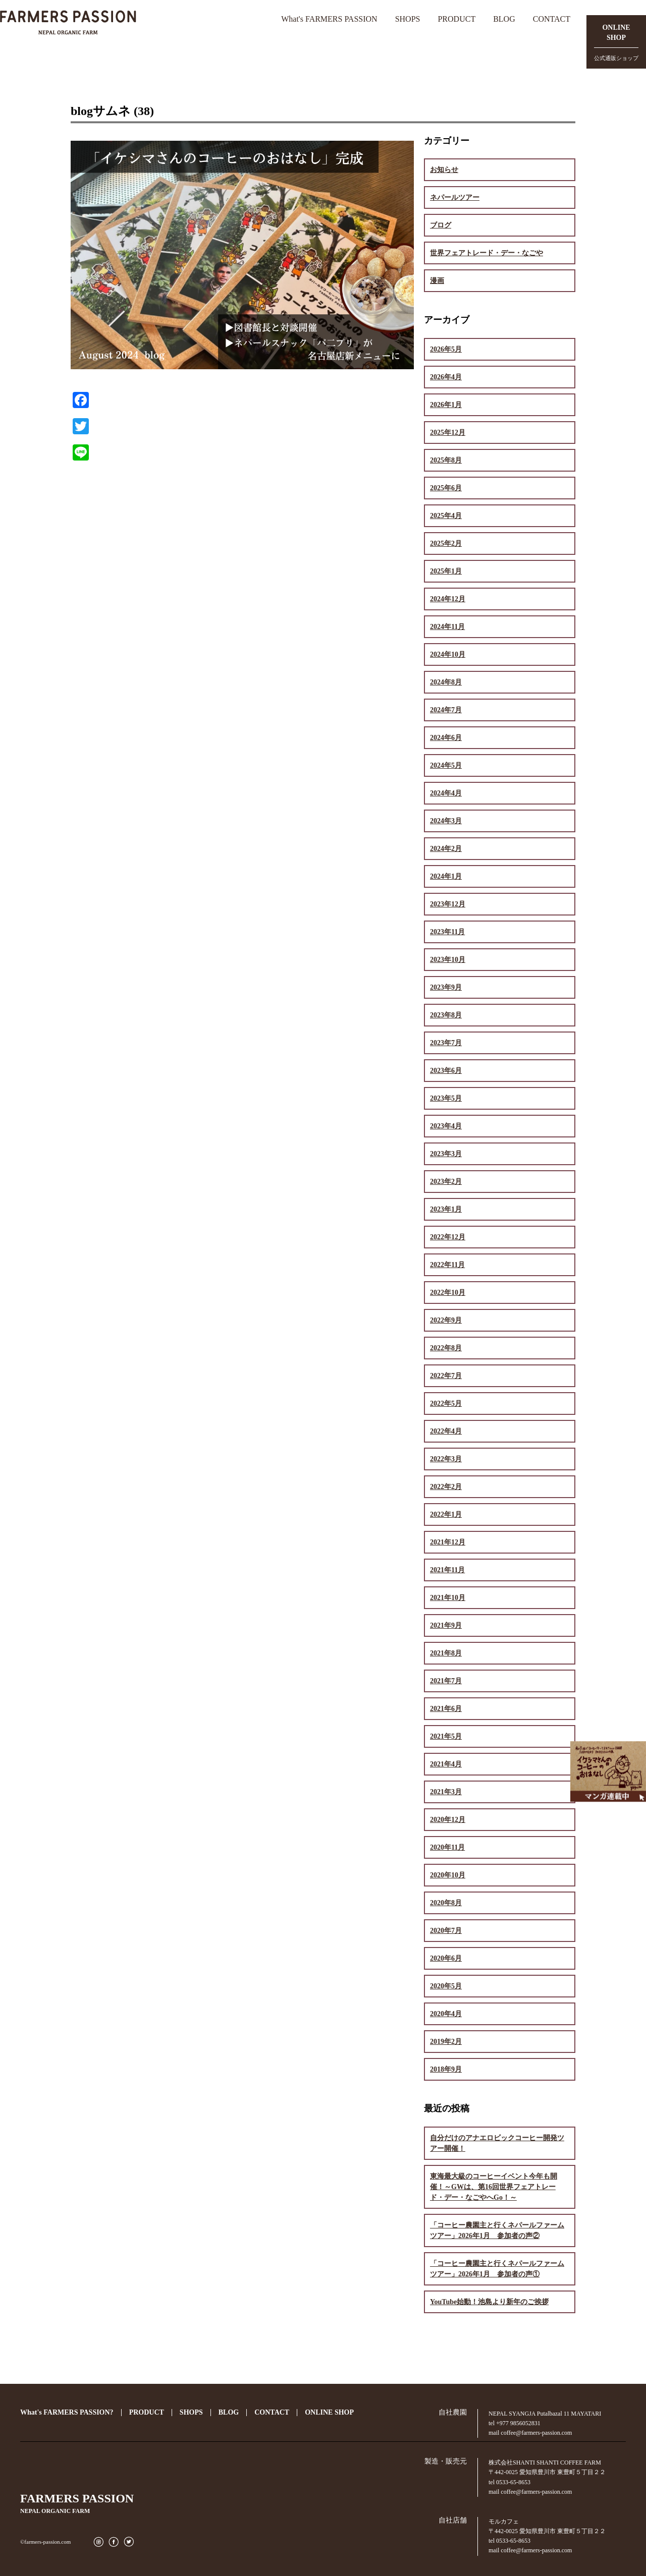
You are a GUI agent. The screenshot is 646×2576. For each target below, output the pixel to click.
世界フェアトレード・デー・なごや (486, 253)
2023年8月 (446, 1015)
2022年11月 (447, 1265)
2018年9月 (446, 2069)
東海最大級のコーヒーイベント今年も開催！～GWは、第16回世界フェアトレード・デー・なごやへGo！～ (493, 2186)
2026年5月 (446, 349)
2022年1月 (446, 1514)
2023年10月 (447, 959)
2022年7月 (446, 1376)
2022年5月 (446, 1403)
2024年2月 (446, 848)
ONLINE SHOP (329, 2412)
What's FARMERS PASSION (329, 19)
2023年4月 (446, 1126)
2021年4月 (446, 1764)
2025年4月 (446, 516)
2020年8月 (446, 1903)
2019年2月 (446, 2041)
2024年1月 (446, 876)
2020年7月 (446, 1930)
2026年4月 (446, 377)
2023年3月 (446, 1154)
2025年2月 (446, 543)
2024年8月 (446, 682)
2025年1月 (446, 571)
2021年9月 (446, 1625)
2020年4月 (446, 2014)
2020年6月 (446, 1958)
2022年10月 (447, 1292)
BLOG (504, 19)
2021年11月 (447, 1570)
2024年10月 (447, 654)
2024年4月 (446, 793)
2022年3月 (446, 1459)
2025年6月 (446, 488)
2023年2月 (446, 1181)
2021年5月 (446, 1736)
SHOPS (407, 19)
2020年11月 (447, 1847)
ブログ (440, 225)
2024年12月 (447, 599)
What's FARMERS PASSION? (67, 2412)
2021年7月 (446, 1681)
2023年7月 (446, 1043)
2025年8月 (446, 460)
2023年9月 (446, 987)
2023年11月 (447, 932)
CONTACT (551, 19)
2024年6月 (446, 737)
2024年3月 (446, 821)
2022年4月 (446, 1431)
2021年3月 (446, 1792)
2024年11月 (447, 627)
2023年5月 (446, 1098)
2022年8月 (446, 1348)
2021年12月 (447, 1542)
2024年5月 (446, 765)
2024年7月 (446, 710)
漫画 (437, 280)
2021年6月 (446, 1708)
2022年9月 (446, 1320)
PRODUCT (456, 19)
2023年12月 (447, 904)
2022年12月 (447, 1237)
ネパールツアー (454, 197)
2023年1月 (446, 1209)
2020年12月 (447, 1819)
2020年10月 (447, 1875)
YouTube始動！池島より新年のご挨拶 (489, 2302)
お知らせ (444, 170)
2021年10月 (447, 1597)
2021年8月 (446, 1653)
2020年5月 (446, 1986)
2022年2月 (446, 1487)
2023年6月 (446, 1070)
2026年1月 (446, 405)
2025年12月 (447, 432)
